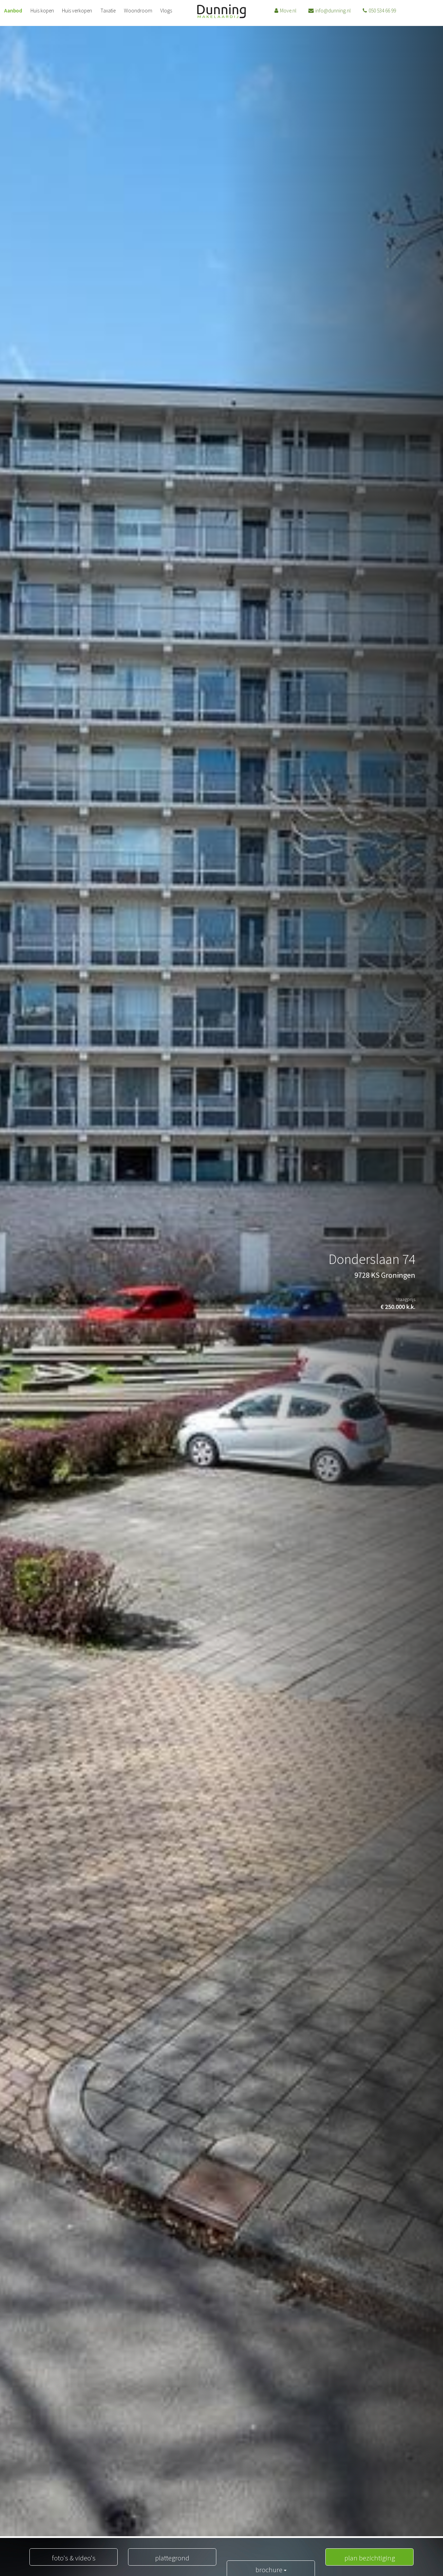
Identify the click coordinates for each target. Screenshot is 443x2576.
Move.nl (281, 13)
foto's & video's (73, 2556)
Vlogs (157, 13)
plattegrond (172, 2556)
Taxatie (102, 13)
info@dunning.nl (320, 13)
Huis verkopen (73, 13)
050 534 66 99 (364, 13)
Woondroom (130, 13)
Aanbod (12, 13)
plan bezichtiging (369, 2556)
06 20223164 (403, 13)
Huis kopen (39, 13)
